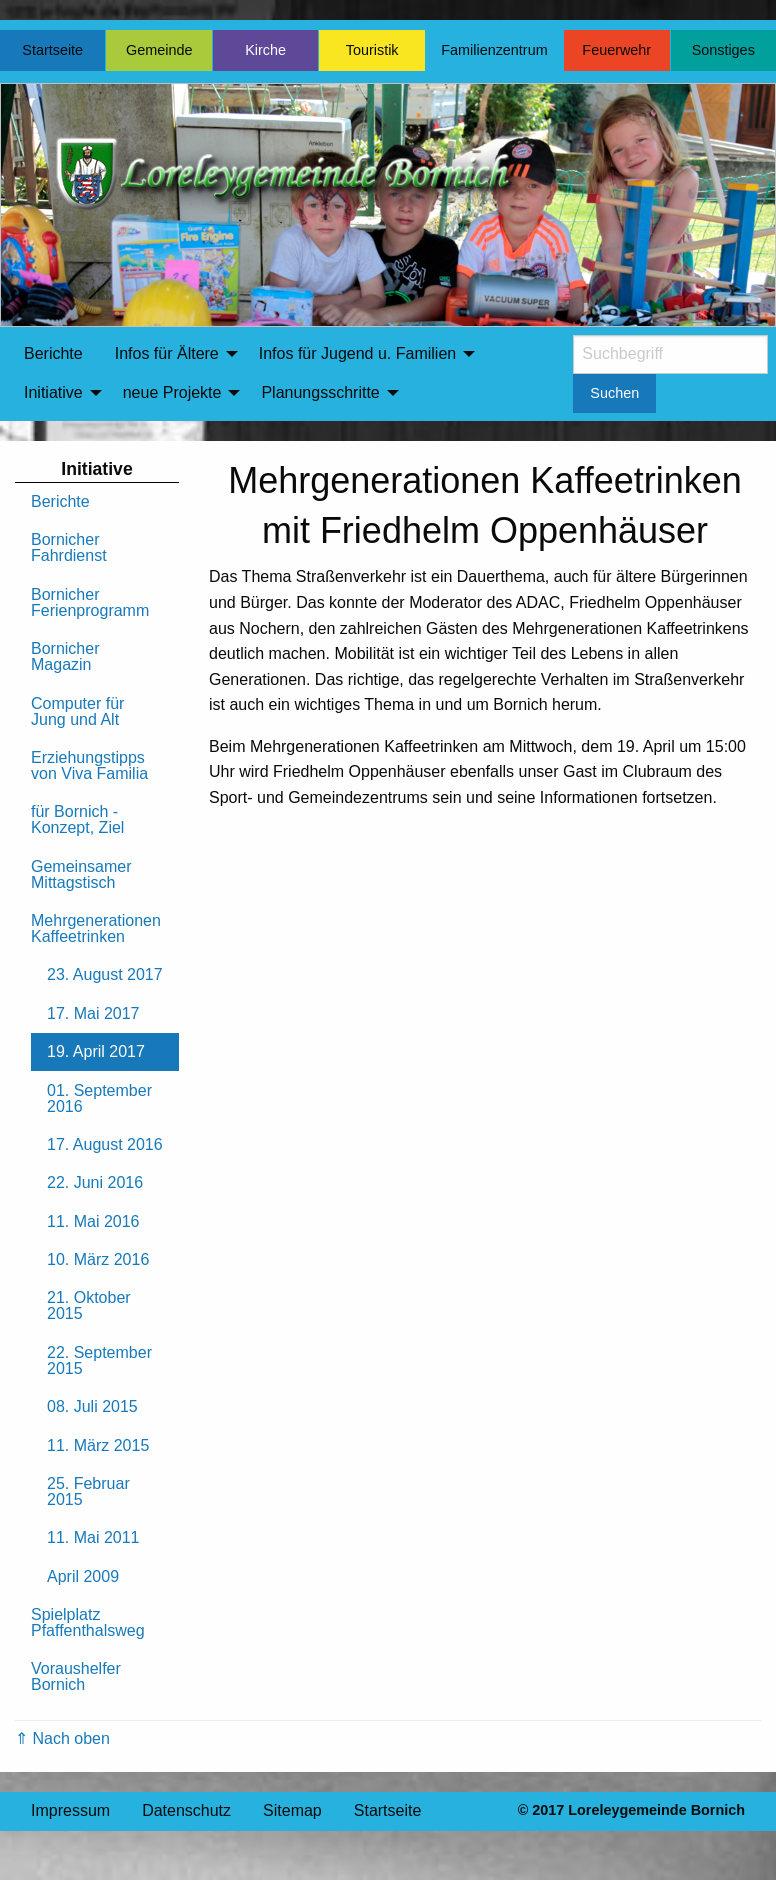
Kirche (265, 50)
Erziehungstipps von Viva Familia (89, 765)
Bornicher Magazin (65, 656)
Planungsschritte (320, 392)
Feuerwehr (616, 50)
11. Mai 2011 (93, 1537)
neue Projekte (172, 392)
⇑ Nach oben (62, 1738)
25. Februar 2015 (88, 1491)
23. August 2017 (105, 974)
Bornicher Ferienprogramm (90, 602)
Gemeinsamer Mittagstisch (81, 874)
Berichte (53, 353)
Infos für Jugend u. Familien (357, 353)
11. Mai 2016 (93, 1221)
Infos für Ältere (167, 353)
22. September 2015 (99, 1360)
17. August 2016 (105, 1144)
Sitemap (292, 1810)
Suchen (614, 393)
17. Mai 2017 (93, 1013)
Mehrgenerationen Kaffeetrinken (96, 928)
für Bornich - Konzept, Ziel (77, 819)
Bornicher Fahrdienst (69, 547)
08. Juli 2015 (92, 1406)
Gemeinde (159, 50)
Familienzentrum (494, 50)
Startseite (52, 50)
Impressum (70, 1810)
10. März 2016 (98, 1259)
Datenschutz (186, 1810)
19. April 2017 (96, 1051)
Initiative (53, 392)
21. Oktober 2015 (89, 1305)
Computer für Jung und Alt (77, 711)
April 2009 (83, 1576)
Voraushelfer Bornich (76, 1676)
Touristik (372, 50)
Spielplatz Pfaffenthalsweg (88, 1622)
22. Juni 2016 (95, 1182)
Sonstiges (723, 50)
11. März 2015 (98, 1445)
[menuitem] (53, 354)
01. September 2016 (99, 1098)
